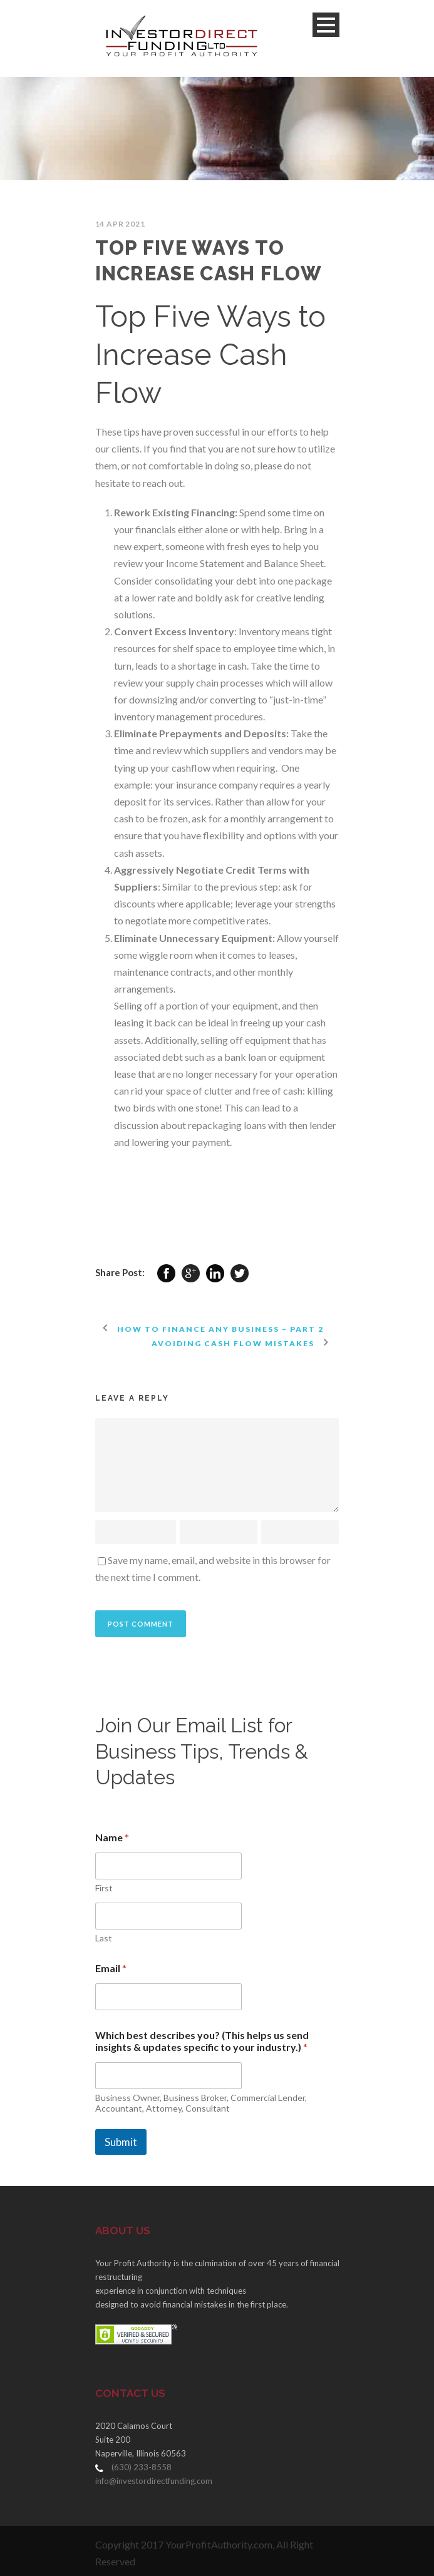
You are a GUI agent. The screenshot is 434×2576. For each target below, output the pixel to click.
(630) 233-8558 (141, 2467)
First (104, 1888)
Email (111, 1968)
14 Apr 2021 (120, 223)
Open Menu (326, 25)
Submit (121, 2142)
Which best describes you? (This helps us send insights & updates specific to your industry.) (202, 2041)
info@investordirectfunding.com (153, 2481)
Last (103, 1938)
